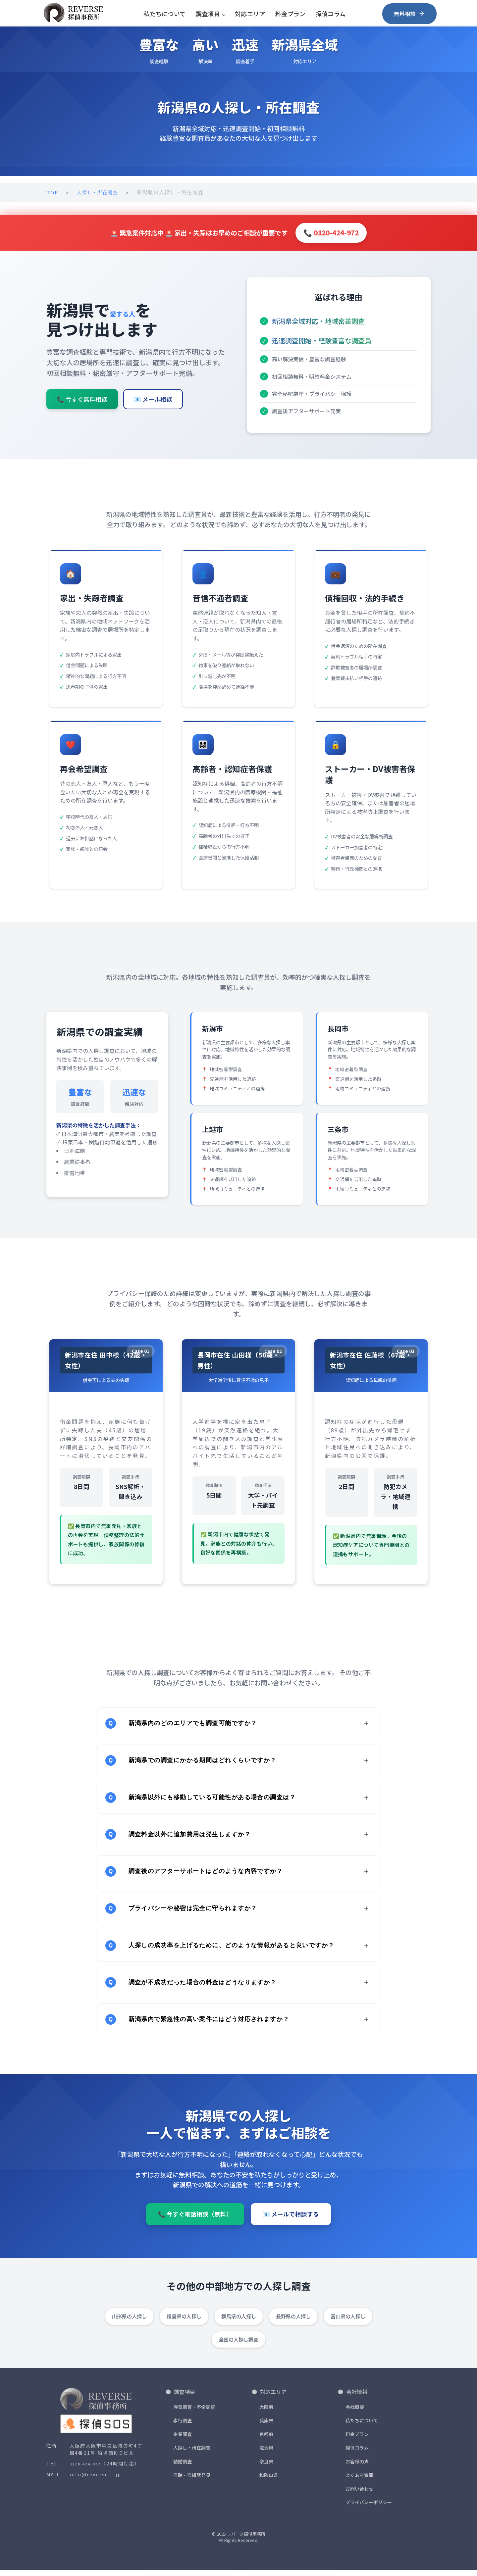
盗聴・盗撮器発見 (191, 2481)
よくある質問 (359, 2481)
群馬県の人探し (238, 2322)
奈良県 (266, 2467)
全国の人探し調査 (238, 2345)
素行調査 (182, 2426)
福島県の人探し (184, 2322)
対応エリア (250, 13)
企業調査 (182, 2440)
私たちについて (164, 13)
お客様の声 (357, 2467)
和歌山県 (268, 2481)
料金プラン (290, 13)
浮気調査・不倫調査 (194, 2413)
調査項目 (208, 13)
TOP (52, 192)
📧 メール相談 (153, 408)
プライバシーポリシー (368, 2508)
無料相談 (410, 13)
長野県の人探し (293, 2322)
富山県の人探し (348, 2322)
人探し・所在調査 (100, 192)
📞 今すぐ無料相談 (82, 408)
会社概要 (354, 2413)
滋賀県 (266, 2454)
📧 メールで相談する (291, 2229)
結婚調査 (182, 2467)
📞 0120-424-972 (331, 232)
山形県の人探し (129, 2322)
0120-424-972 (85, 2471)
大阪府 (266, 2413)
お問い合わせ (359, 2495)
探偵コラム (331, 13)
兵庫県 (266, 2426)
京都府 (266, 2440)
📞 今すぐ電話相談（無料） (195, 2229)
